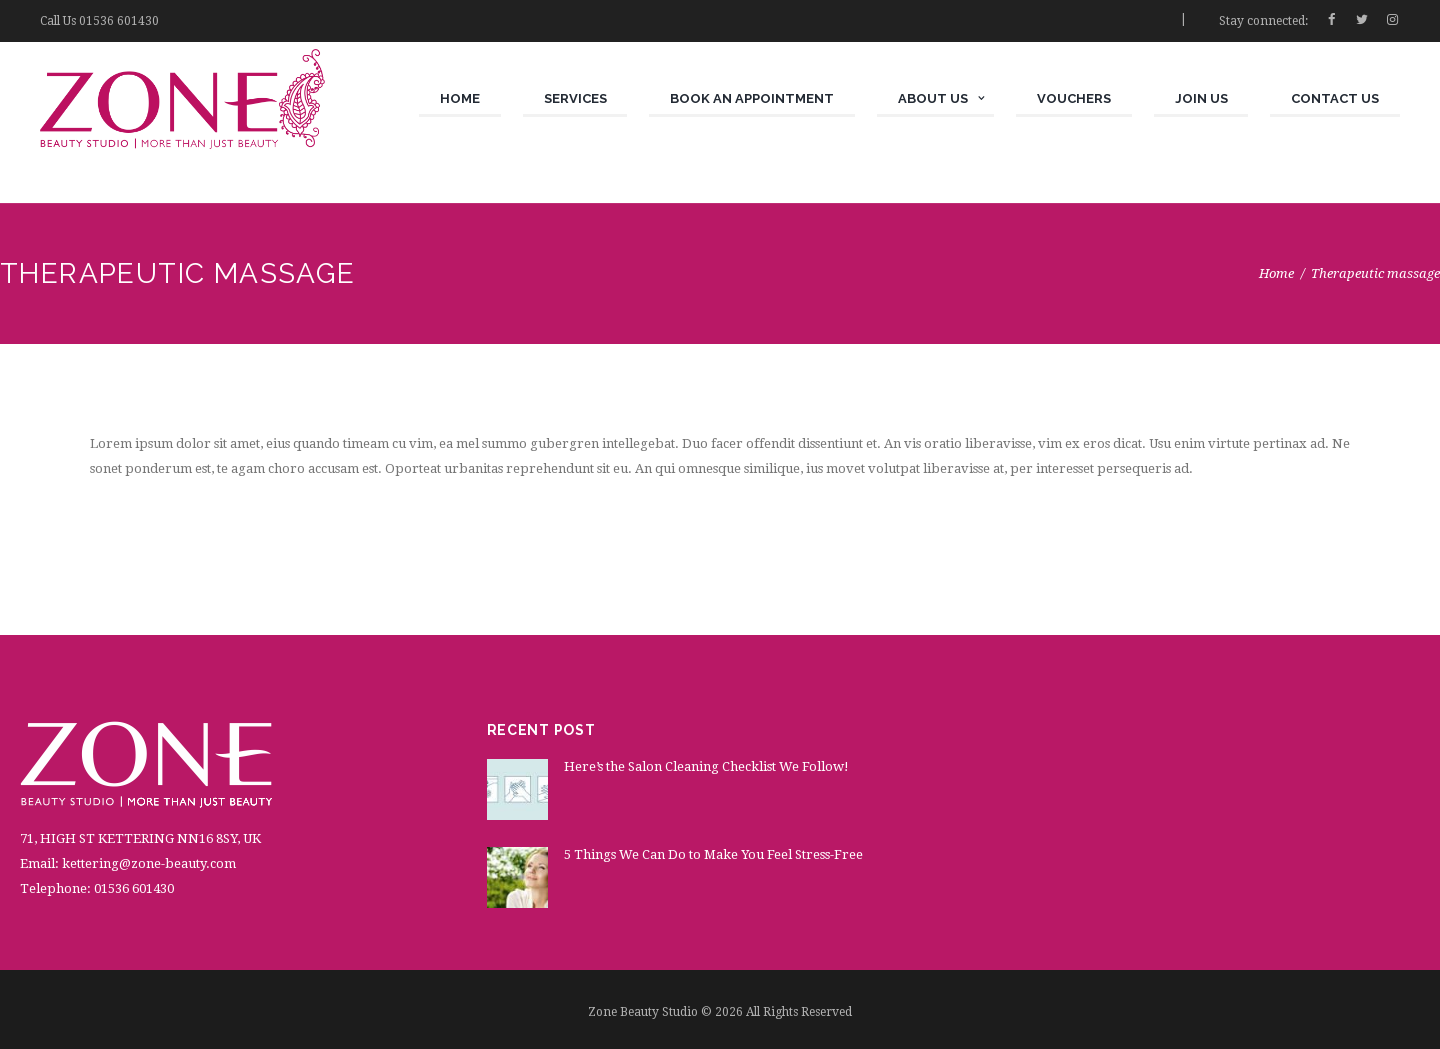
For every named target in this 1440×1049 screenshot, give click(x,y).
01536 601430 (119, 21)
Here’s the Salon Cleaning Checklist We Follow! (706, 766)
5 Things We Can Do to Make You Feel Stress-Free (713, 854)
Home (1276, 273)
